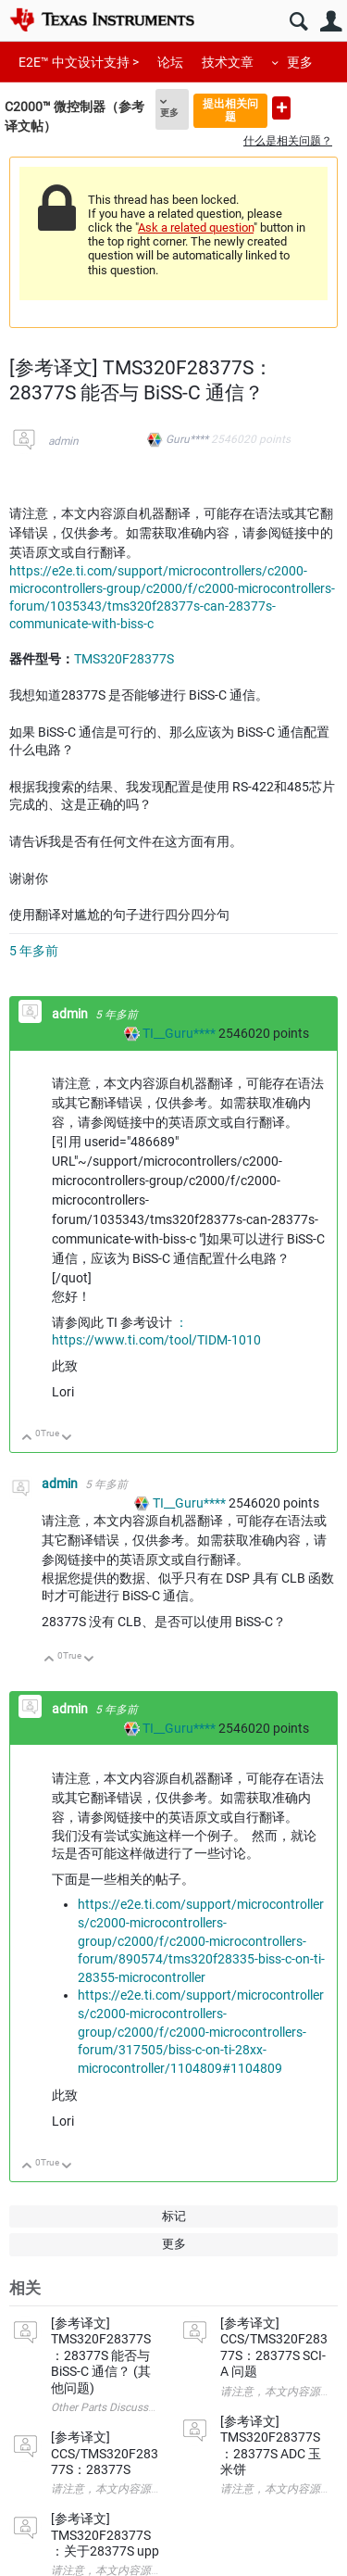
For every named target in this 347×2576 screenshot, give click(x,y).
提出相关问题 (230, 109)
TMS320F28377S (124, 658)
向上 (27, 1438)
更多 (300, 62)
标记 (174, 2216)
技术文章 (228, 62)
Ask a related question (196, 227)
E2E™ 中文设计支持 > (79, 62)
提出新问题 (281, 108)
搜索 (298, 22)
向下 (67, 1438)
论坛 (170, 62)
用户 (331, 22)
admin (63, 441)
